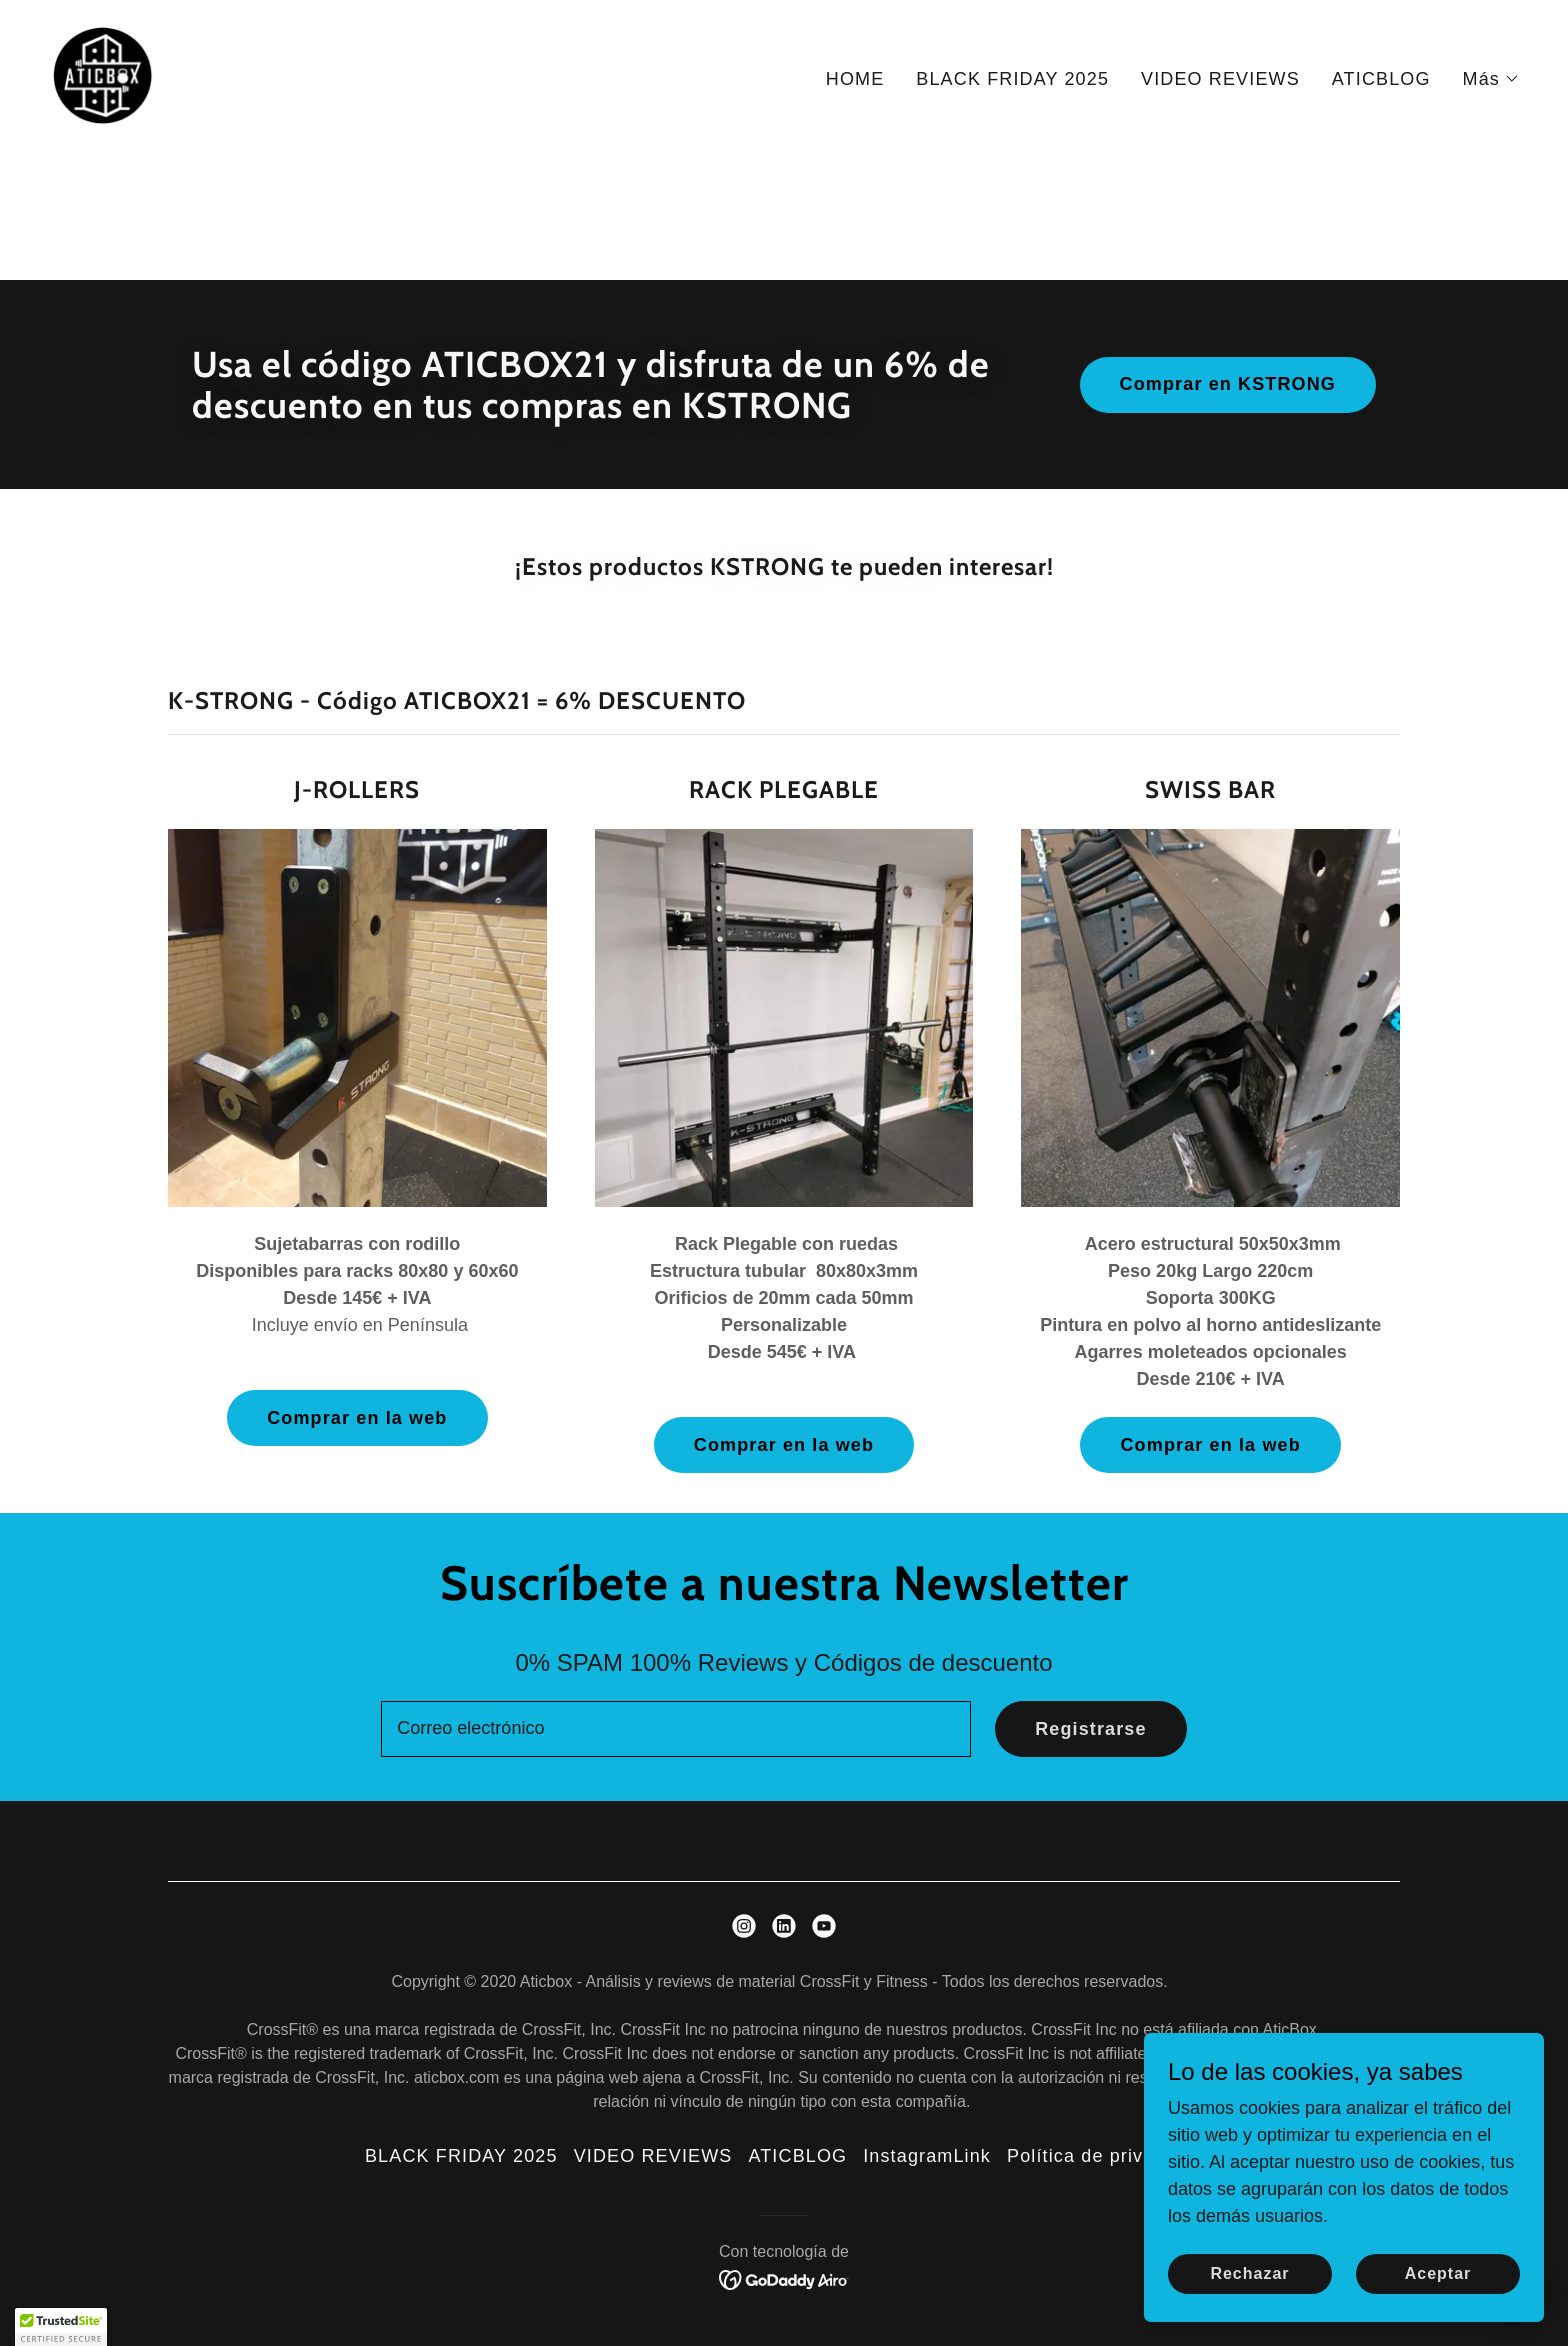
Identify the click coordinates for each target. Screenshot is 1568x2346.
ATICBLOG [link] (1381, 79)
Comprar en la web (357, 1418)
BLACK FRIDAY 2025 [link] (1012, 79)
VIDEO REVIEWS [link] (1220, 79)
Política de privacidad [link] (1105, 2156)
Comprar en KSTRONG (1228, 384)
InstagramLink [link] (927, 2156)
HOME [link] (855, 79)
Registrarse (1091, 1729)
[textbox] (676, 1729)
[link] (102, 75)
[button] (1491, 79)
